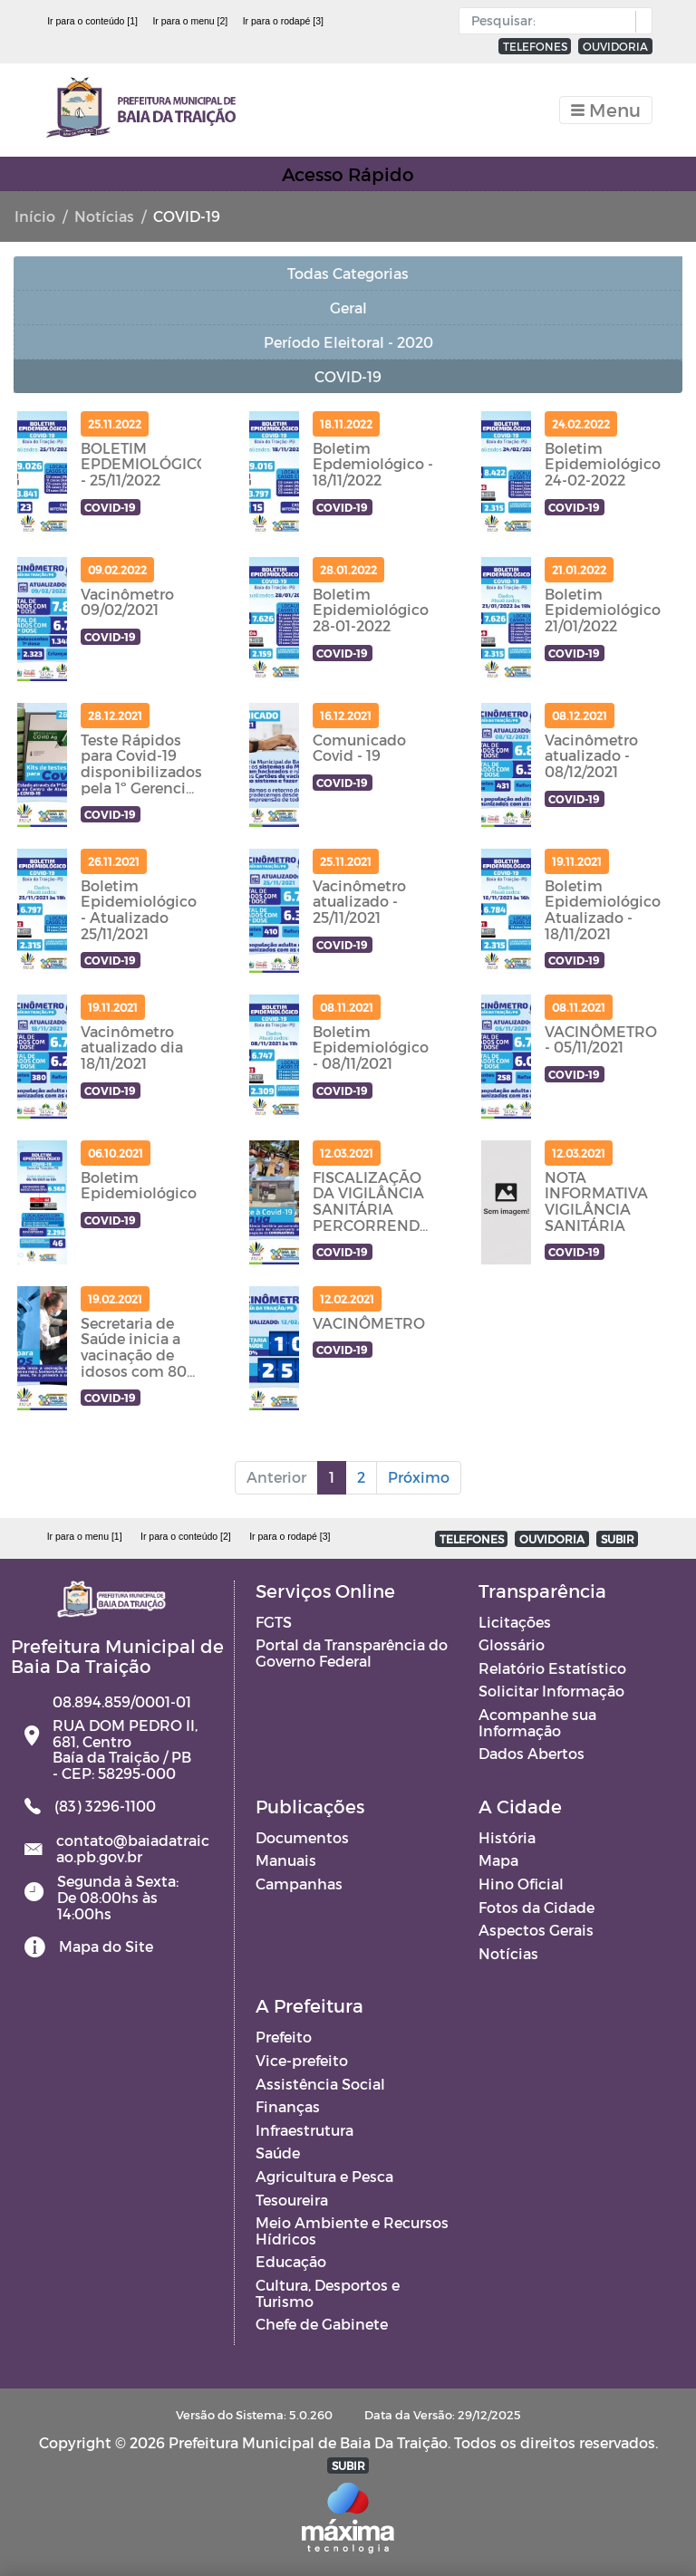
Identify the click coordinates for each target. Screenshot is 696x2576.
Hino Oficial (521, 1883)
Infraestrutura (304, 2130)
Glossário (511, 1644)
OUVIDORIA (615, 46)
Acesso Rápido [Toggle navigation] (348, 174)
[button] (639, 22)
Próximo (419, 1476)
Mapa (498, 1860)
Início (34, 216)
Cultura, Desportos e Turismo (328, 2293)
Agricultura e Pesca (324, 2176)
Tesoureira (292, 2199)
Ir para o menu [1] (84, 1536)
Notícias (104, 216)
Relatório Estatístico (552, 1668)
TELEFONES (535, 46)
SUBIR (617, 1539)
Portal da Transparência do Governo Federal (352, 1652)
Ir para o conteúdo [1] (92, 20)
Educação (291, 2261)
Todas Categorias (348, 273)
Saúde (278, 2152)
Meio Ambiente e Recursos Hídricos (352, 2230)
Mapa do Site (106, 1946)
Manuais (286, 1860)
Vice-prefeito (302, 2060)
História (507, 1837)
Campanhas (299, 1883)
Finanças (288, 2106)
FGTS (274, 1621)
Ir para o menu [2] (189, 20)
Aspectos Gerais (536, 1929)
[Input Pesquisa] (551, 21)
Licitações (514, 1621)
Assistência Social (320, 2083)
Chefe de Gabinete (322, 2323)
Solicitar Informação (551, 1690)
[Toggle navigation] (605, 110)
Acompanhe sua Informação (537, 1722)
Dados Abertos (531, 1753)
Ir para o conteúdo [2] (185, 1536)
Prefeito (284, 2036)
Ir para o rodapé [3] (283, 20)
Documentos (302, 1837)
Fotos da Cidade (536, 1907)
